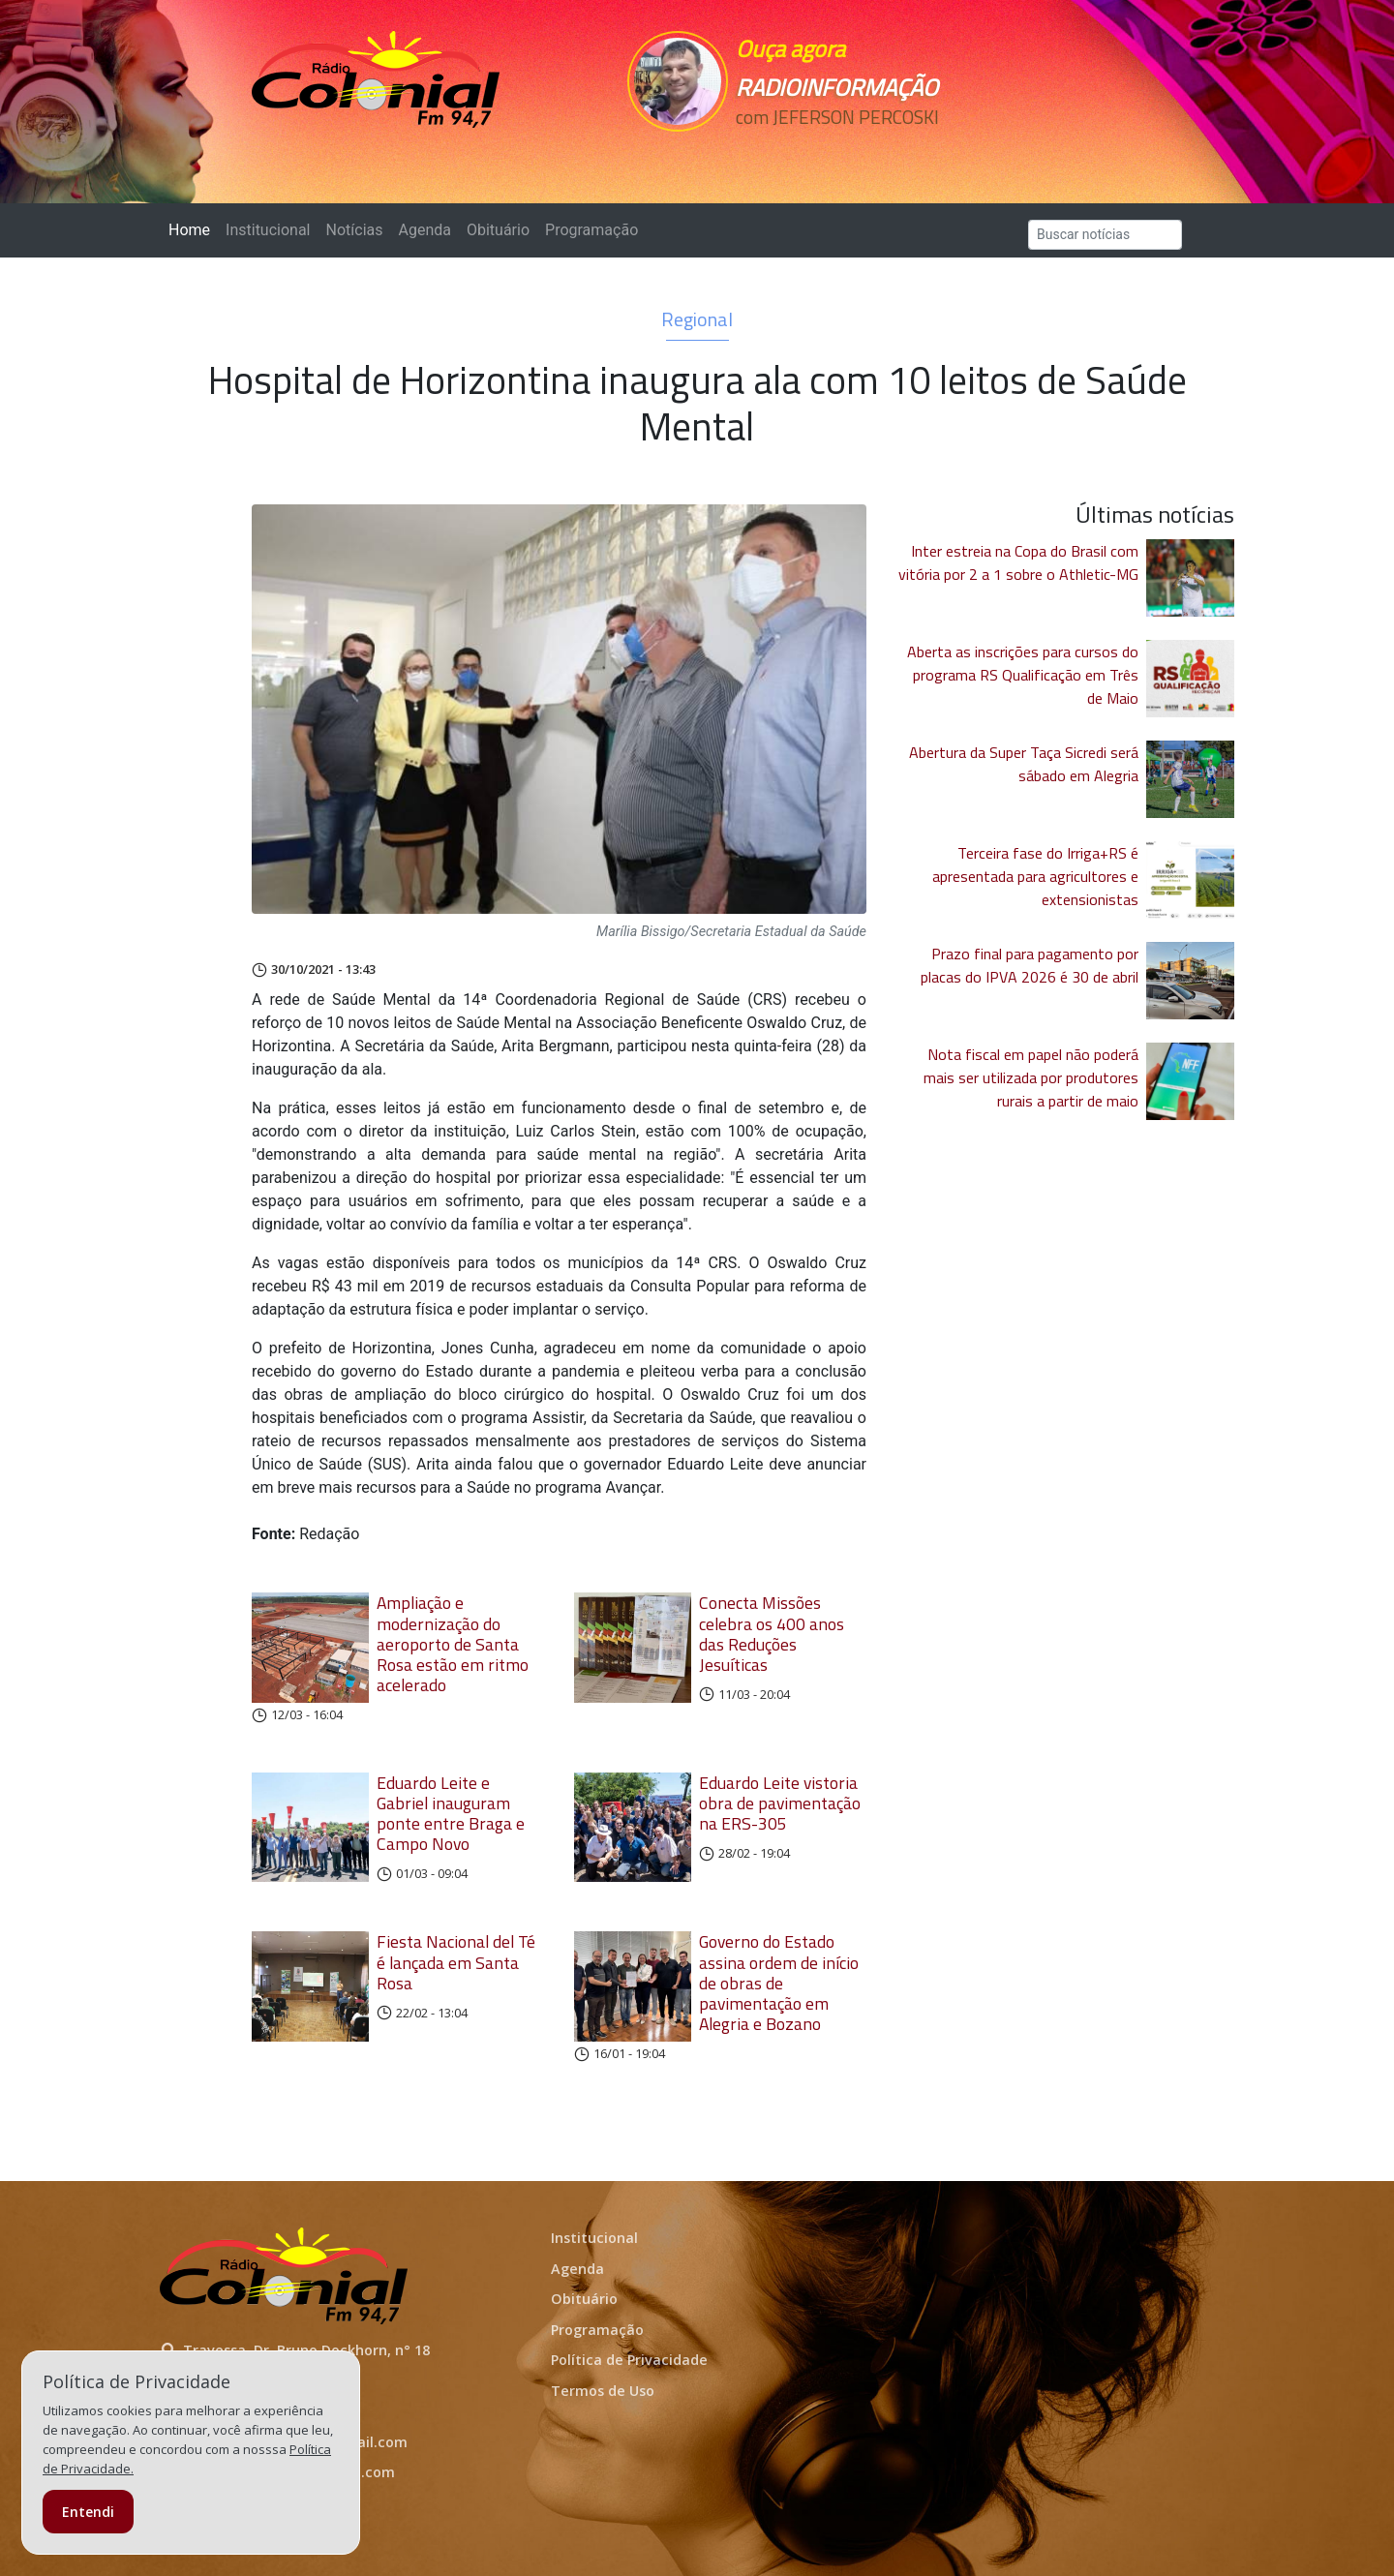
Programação (591, 230)
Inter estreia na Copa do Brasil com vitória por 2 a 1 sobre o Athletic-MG (1018, 562)
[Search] (1105, 235)
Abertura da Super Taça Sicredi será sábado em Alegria (1023, 764)
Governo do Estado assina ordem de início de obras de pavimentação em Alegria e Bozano (779, 1982)
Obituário (498, 230)
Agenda (424, 230)
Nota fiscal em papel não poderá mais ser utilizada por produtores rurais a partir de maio (1031, 1077)
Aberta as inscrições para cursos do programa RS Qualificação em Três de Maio (1022, 675)
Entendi (88, 2511)
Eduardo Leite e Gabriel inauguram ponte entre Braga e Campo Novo (451, 1813)
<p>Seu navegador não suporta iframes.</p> (830, 152)
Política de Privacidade (629, 2359)
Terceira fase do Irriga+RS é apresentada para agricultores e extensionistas (1035, 876)
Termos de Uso (602, 2390)
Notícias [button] (354, 230)
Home (193, 229)
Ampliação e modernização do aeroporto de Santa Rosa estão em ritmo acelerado (453, 1643)
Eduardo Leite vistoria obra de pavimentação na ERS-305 (780, 1803)
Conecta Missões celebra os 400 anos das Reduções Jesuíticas (771, 1633)
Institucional (268, 230)
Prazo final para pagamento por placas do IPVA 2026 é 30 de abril (1029, 965)
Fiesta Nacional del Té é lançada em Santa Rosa (456, 1961)
